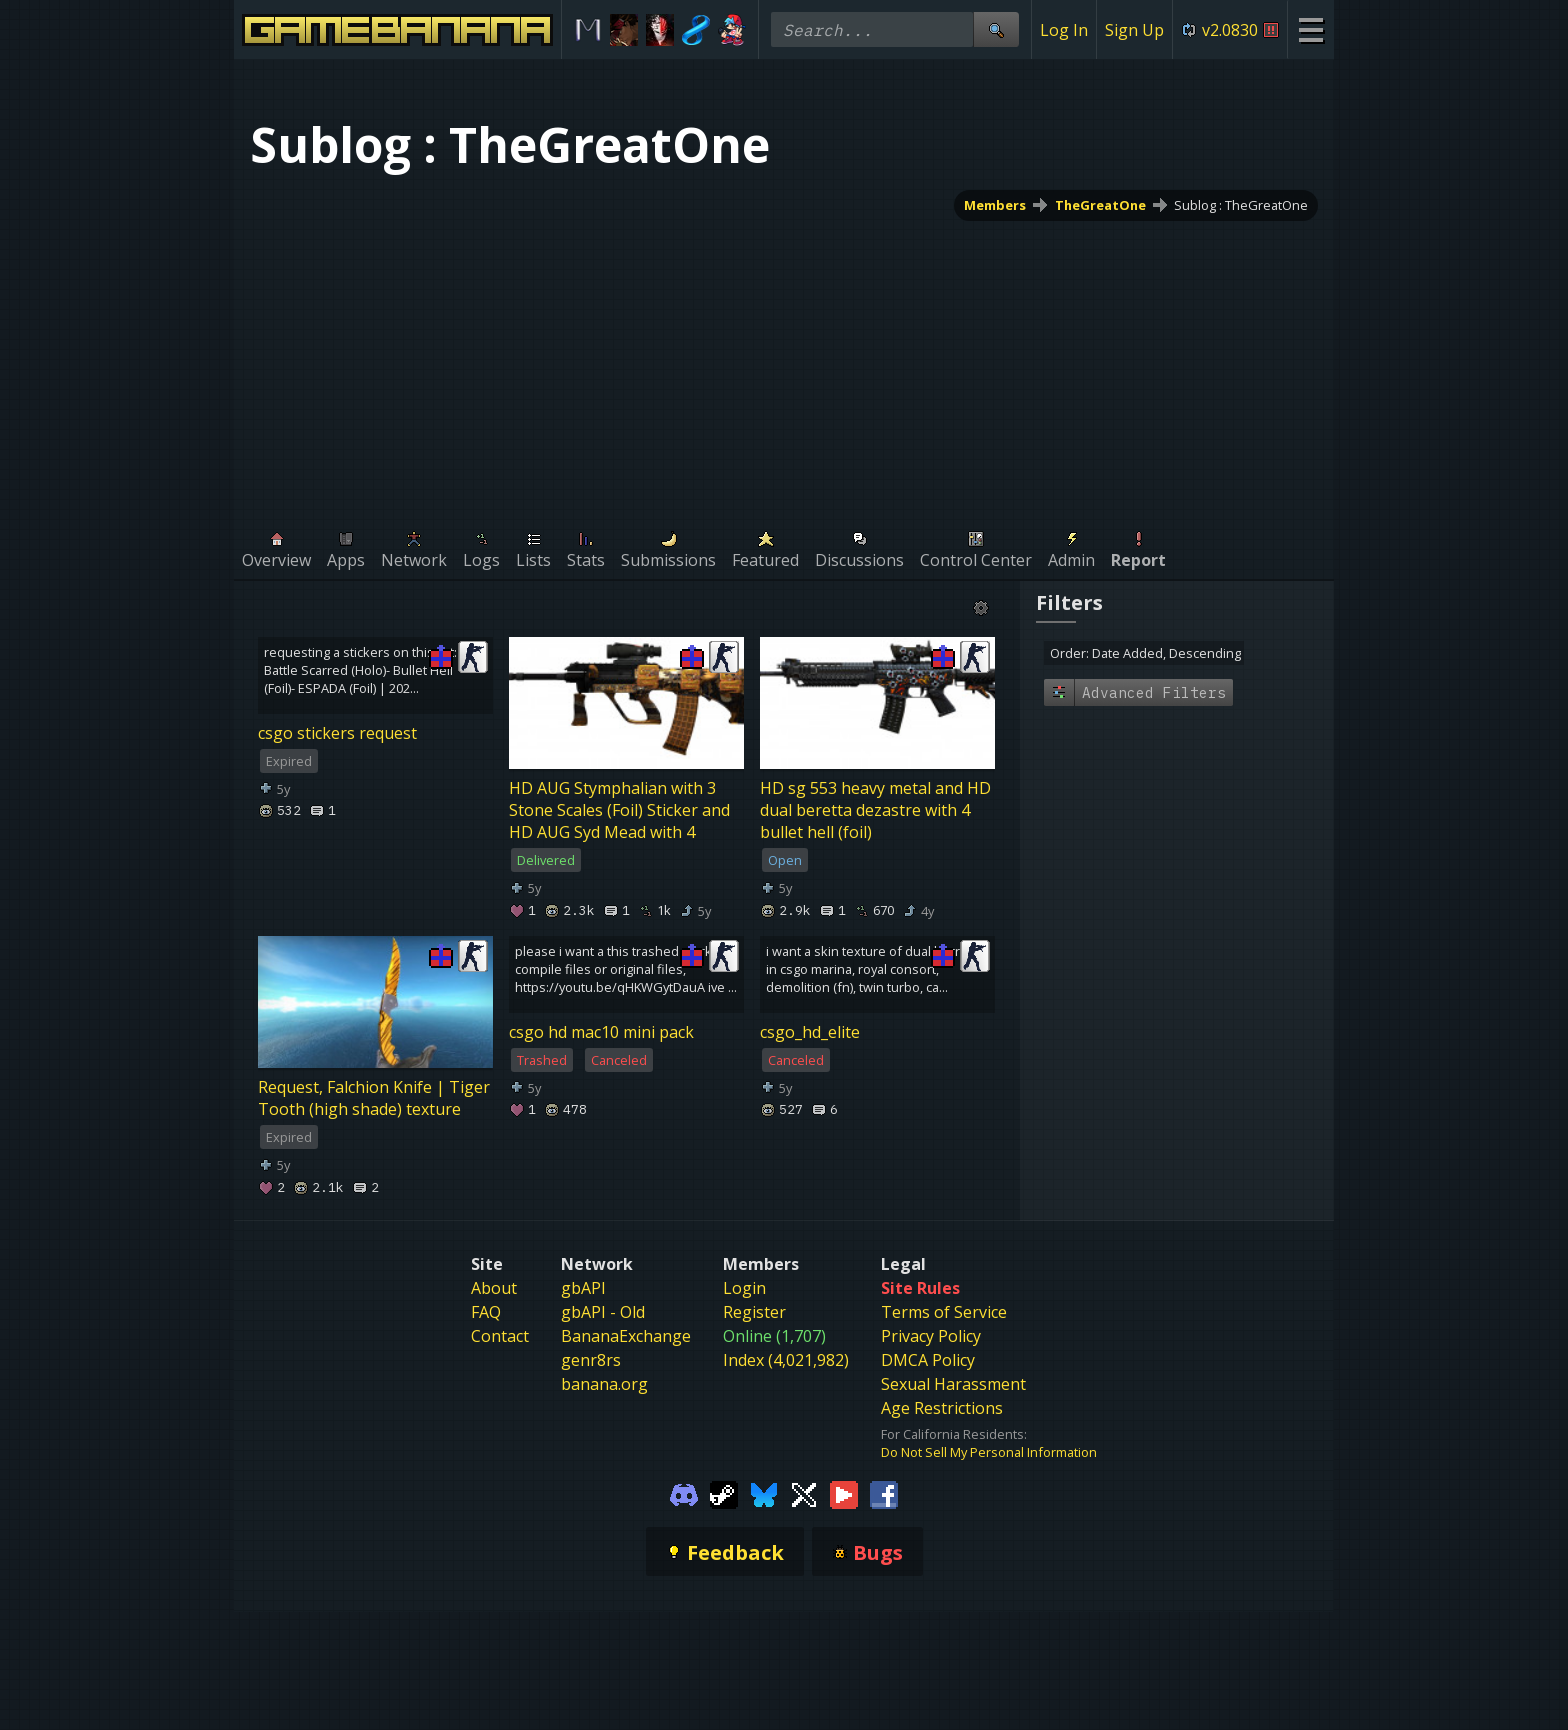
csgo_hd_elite (810, 1032)
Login (744, 1288)
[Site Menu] (1310, 29)
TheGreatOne (1100, 205)
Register (754, 1312)
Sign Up (1134, 30)
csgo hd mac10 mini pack (601, 1032)
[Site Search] (996, 29)
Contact (500, 1336)
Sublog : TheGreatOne (1241, 205)
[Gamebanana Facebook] (884, 1493)
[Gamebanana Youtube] (844, 1493)
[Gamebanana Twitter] (804, 1493)
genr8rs (591, 1360)
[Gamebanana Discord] (684, 1493)
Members (995, 205)
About (494, 1288)
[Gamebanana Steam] (724, 1493)
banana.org (604, 1384)
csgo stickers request (337, 733)
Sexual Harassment (953, 1384)
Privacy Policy (931, 1336)
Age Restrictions (942, 1408)
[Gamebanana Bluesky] (764, 1493)
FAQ (486, 1312)
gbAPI (583, 1288)
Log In (1064, 30)
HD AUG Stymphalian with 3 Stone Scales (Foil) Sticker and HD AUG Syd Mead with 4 (619, 810)
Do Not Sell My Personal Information (989, 1452)
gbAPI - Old (603, 1312)
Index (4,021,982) (786, 1360)
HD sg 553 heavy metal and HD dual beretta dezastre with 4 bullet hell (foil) (875, 810)
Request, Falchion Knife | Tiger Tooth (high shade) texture (374, 1098)
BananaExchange (626, 1336)
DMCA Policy (928, 1360)
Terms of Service (944, 1312)
